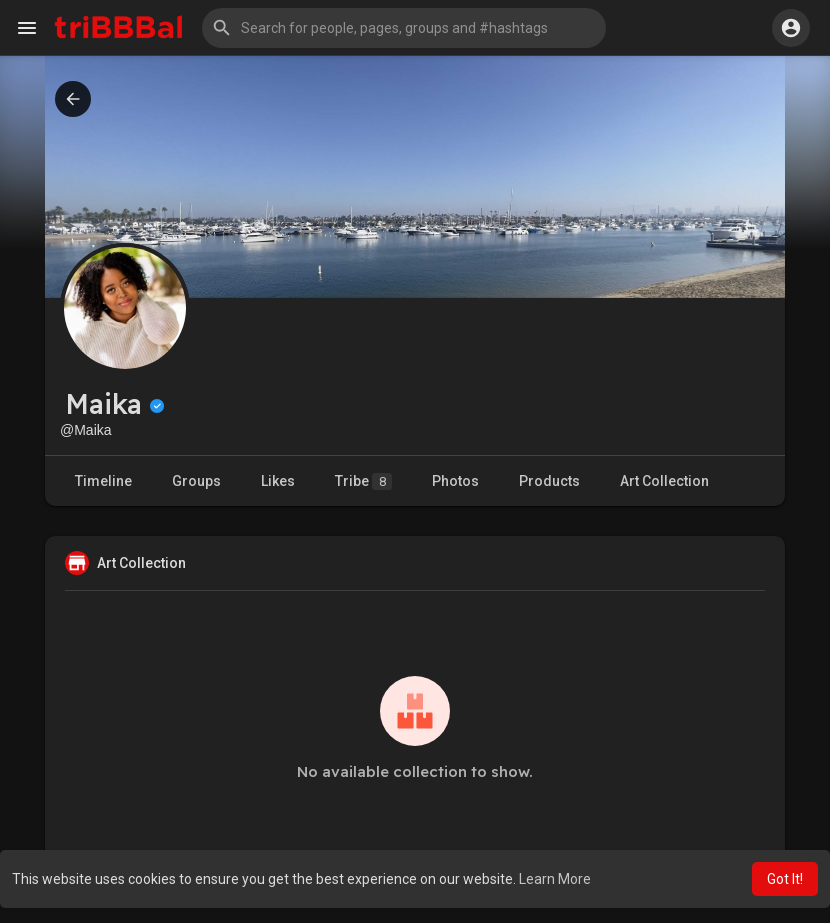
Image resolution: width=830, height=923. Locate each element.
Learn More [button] (555, 879)
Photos (455, 481)
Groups (196, 481)
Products (549, 481)
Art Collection (664, 481)
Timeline (103, 481)
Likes (278, 481)
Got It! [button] (785, 879)
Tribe (363, 481)
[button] (404, 28)
